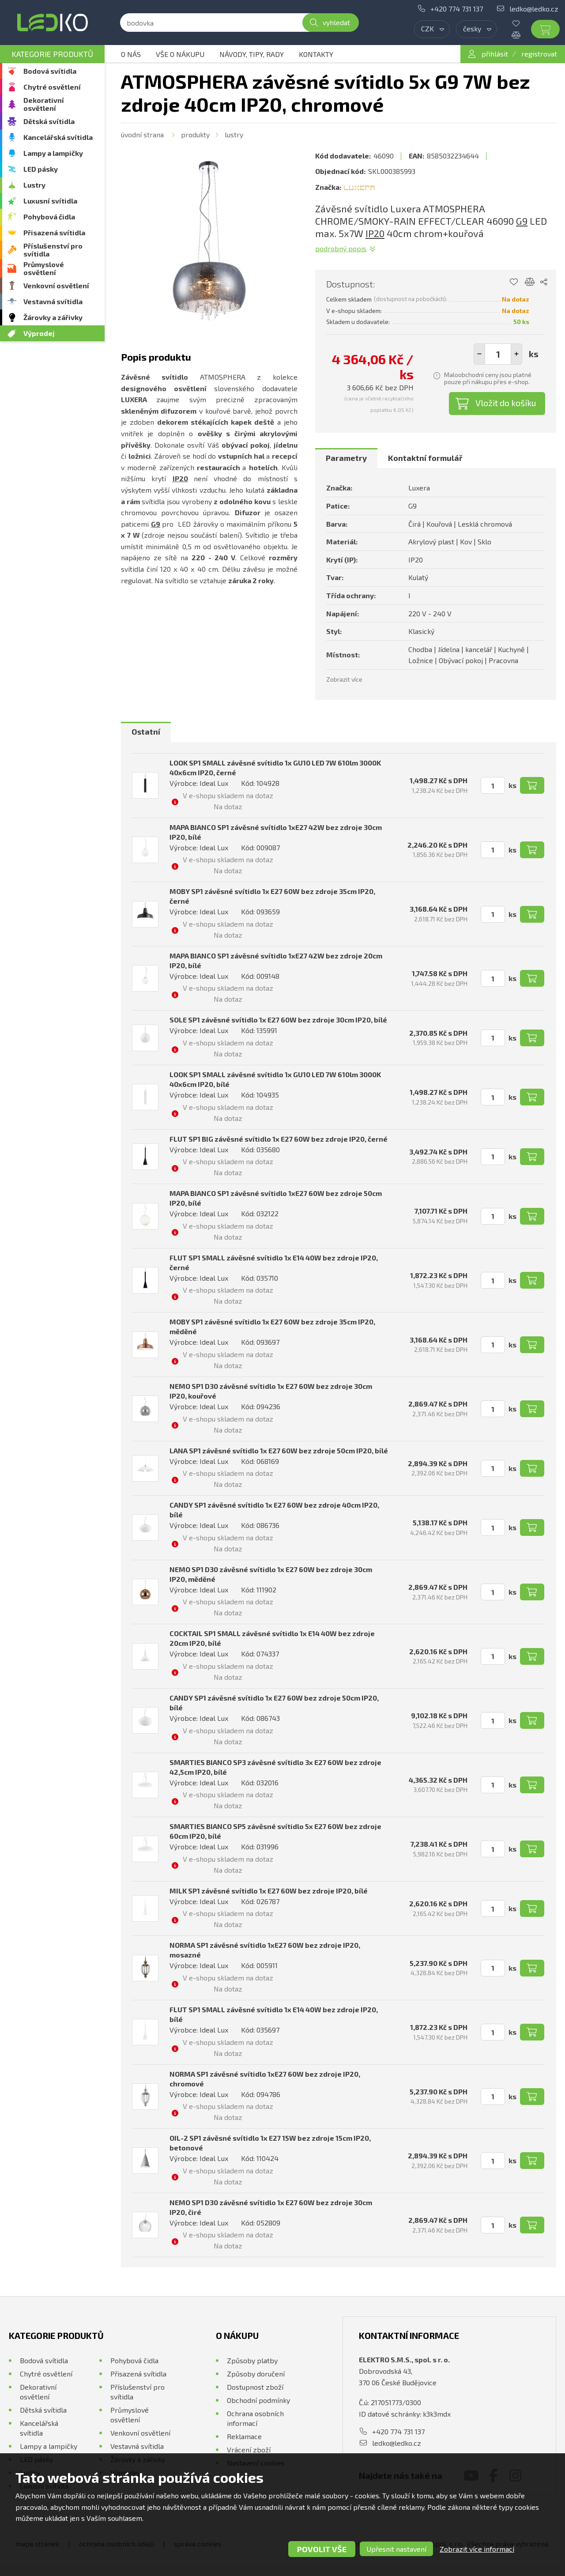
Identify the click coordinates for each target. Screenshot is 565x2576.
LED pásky (40, 169)
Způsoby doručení (256, 2373)
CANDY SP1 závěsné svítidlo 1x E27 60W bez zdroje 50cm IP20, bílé (274, 1702)
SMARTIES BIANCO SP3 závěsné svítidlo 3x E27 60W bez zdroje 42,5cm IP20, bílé (275, 1767)
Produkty (195, 134)
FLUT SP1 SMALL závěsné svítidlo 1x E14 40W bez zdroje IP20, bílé (274, 2014)
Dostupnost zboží (255, 2387)
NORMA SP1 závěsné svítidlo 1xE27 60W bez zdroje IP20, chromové (265, 2079)
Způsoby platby (252, 2360)
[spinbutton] (498, 354)
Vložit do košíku (505, 402)
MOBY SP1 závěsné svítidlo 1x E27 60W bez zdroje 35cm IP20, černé (272, 896)
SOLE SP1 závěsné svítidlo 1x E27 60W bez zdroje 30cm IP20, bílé (278, 1019)
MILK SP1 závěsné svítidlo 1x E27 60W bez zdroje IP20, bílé (269, 1890)
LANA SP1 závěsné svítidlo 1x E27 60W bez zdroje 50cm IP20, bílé (279, 1450)
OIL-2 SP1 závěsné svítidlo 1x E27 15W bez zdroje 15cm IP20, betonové (270, 2143)
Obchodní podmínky (258, 2400)
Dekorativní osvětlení (43, 104)
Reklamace (244, 2436)
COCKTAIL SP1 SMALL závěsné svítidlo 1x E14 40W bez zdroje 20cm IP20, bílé (272, 1638)
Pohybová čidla (49, 216)
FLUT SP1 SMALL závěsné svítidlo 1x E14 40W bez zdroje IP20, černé (274, 1262)
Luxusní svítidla (50, 200)
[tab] (346, 458)
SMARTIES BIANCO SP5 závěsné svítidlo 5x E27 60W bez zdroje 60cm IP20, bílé (275, 1831)
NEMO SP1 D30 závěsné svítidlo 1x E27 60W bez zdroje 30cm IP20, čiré (271, 2207)
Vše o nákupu (180, 54)
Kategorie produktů (52, 54)
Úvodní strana (142, 134)
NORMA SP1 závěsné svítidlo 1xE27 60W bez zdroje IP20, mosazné (265, 1950)
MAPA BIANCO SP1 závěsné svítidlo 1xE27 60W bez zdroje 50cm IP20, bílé (276, 1198)
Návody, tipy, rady (251, 54)
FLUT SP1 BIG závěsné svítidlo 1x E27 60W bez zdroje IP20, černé (279, 1139)
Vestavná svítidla (53, 301)
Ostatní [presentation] (146, 731)
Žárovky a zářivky (53, 317)
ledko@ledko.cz (533, 8)
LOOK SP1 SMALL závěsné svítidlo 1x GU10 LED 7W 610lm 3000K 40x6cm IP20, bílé (275, 1079)
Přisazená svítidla (54, 232)
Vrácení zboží (249, 2449)
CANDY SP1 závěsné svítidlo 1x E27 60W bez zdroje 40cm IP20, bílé (274, 1510)
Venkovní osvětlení (56, 285)
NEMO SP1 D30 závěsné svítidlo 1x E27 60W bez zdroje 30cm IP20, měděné (271, 1574)
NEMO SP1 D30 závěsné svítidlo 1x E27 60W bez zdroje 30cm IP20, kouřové (271, 1391)
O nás (131, 54)
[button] (516, 354)
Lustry (34, 185)
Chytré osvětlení (52, 87)
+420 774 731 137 (456, 8)
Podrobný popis (340, 248)
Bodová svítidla (49, 71)
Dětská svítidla (49, 121)
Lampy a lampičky (53, 153)
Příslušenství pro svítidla (53, 249)
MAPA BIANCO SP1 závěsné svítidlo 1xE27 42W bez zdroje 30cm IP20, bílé (276, 832)
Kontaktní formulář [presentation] (425, 458)
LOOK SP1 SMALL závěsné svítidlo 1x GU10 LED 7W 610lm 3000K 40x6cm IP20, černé (275, 767)
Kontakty (316, 54)
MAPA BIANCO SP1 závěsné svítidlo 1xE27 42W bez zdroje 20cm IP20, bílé (276, 960)
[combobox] (432, 29)
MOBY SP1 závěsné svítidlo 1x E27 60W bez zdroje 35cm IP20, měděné (272, 1326)
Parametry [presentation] (346, 458)
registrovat (539, 53)
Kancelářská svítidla (58, 137)
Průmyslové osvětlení (43, 268)
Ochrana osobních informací (255, 2418)
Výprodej (39, 333)
